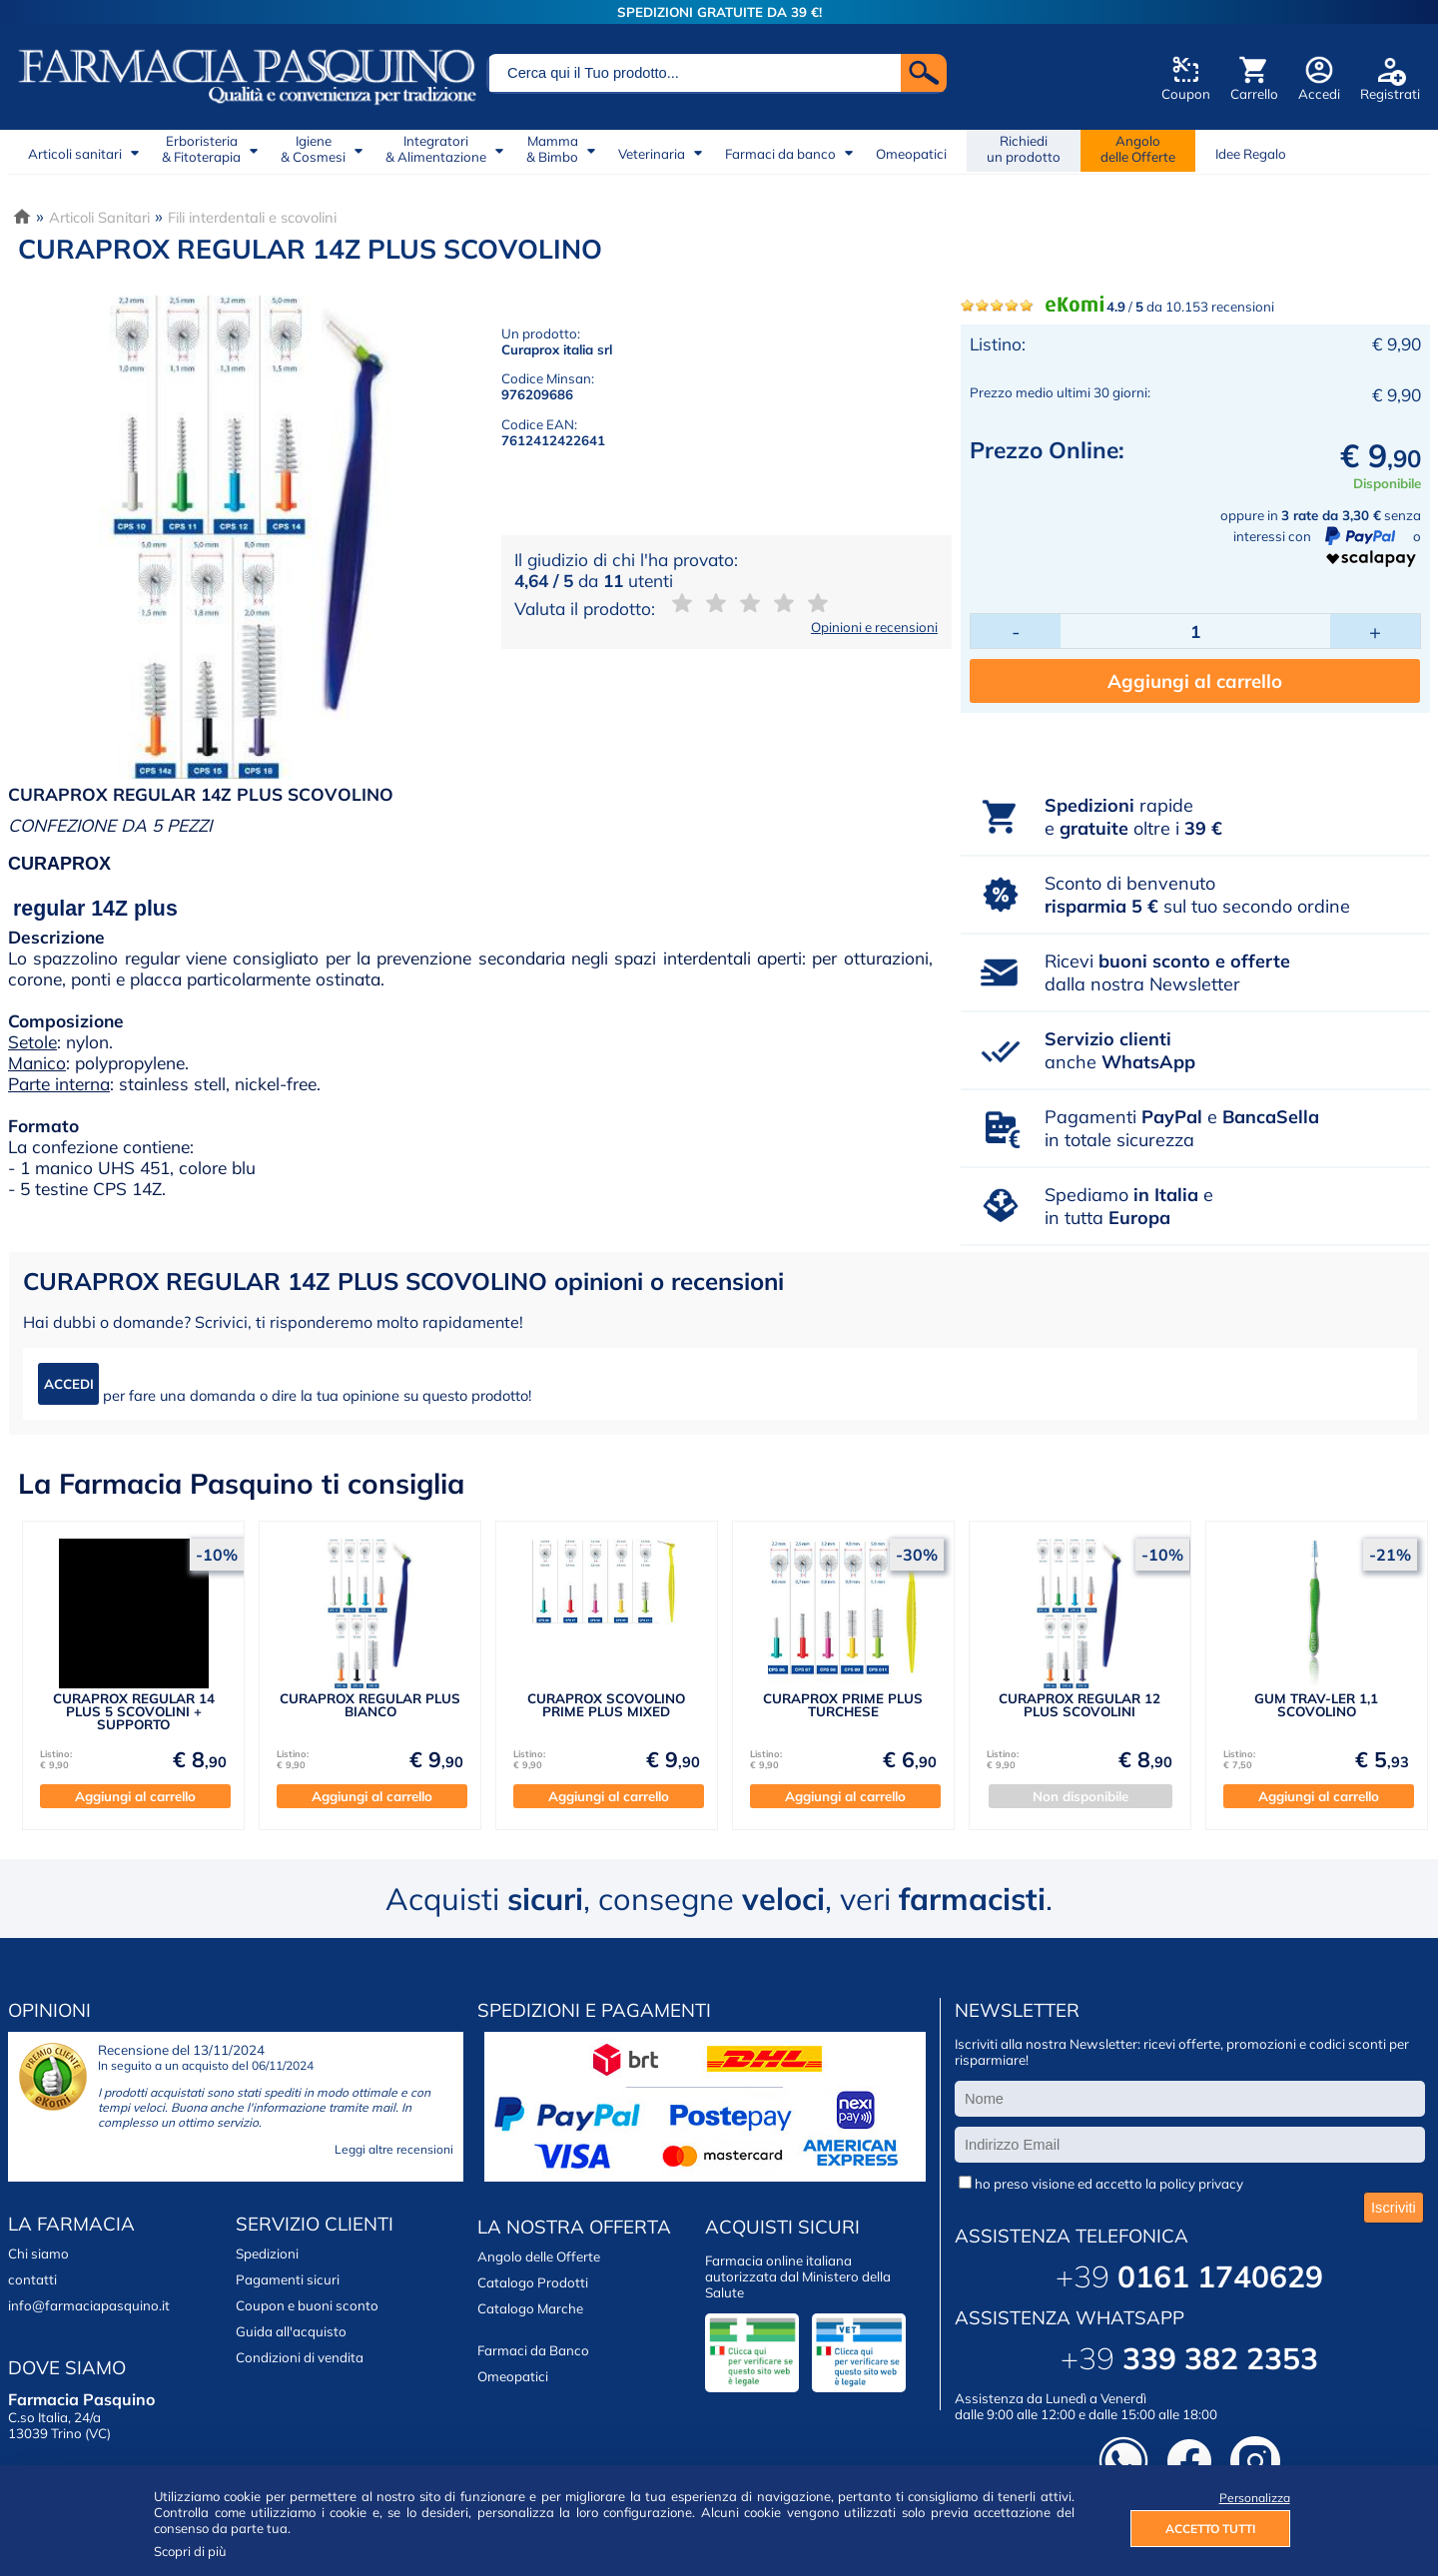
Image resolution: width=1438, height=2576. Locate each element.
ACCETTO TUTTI (1210, 2528)
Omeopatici (911, 154)
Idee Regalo (1250, 154)
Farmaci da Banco (533, 2350)
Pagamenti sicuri (288, 2279)
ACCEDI (69, 1384)
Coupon (1185, 94)
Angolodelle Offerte (1137, 149)
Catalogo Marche (530, 2308)
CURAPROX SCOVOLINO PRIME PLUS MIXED (606, 1704)
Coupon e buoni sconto (307, 2305)
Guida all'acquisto (291, 2331)
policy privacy (1201, 2184)
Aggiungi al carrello (1194, 681)
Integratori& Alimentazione (435, 149)
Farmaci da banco (780, 154)
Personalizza (1254, 2497)
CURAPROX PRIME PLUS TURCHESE (843, 1704)
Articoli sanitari (75, 154)
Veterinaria (651, 154)
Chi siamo (38, 2253)
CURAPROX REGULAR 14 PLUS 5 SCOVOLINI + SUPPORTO (134, 1711)
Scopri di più (190, 2551)
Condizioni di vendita (299, 2357)
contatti (32, 2279)
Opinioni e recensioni (874, 627)
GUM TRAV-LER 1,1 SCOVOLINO (1316, 1704)
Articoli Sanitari (99, 217)
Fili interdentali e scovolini (252, 217)
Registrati (1390, 94)
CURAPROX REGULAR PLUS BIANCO (370, 1704)
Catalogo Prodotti (532, 2282)
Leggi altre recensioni (394, 2149)
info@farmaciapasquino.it (89, 2305)
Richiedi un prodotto (1024, 149)
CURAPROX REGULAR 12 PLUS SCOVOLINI (1079, 1704)
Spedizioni (267, 2253)
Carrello (1254, 94)
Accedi (1319, 94)
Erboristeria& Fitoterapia (201, 149)
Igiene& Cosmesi (313, 149)
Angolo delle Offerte (538, 2256)
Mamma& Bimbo (552, 149)
